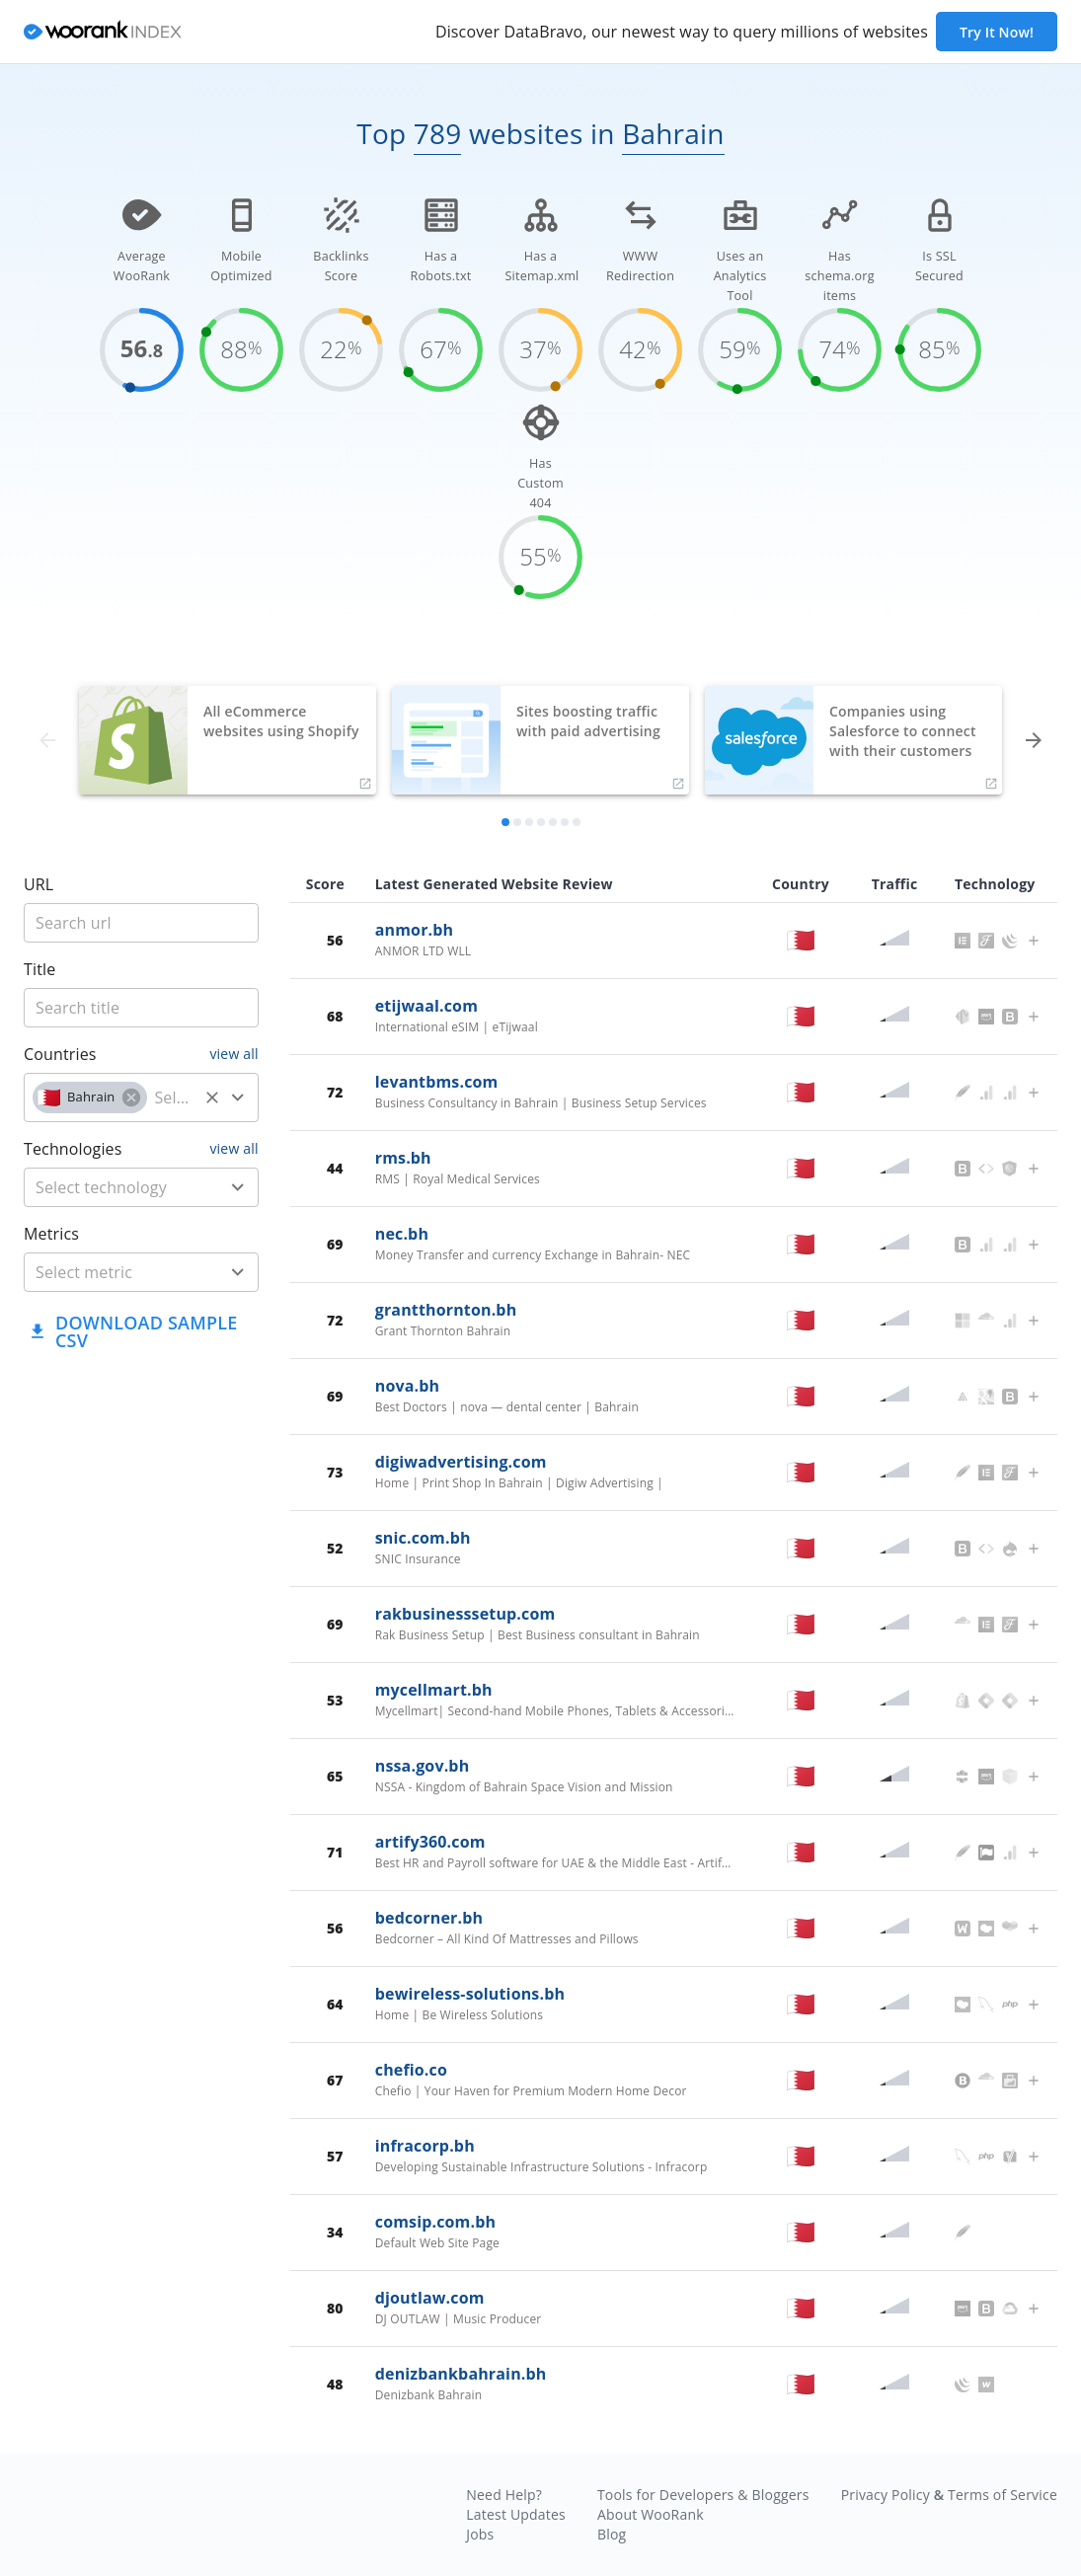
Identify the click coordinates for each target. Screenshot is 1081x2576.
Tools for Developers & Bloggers (703, 2494)
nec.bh (401, 1234)
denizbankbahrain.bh (461, 2374)
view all (233, 1053)
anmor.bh (414, 930)
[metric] (112, 1272)
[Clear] (212, 1097)
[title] (141, 923)
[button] (90, 1097)
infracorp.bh (425, 2146)
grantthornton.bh (446, 1310)
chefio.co (411, 2070)
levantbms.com (437, 1082)
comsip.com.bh (435, 2222)
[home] (103, 32)
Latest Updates (516, 2514)
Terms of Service (1002, 2494)
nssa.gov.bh (422, 1766)
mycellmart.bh (434, 1690)
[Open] (238, 1097)
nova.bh (407, 1386)
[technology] (112, 1187)
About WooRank (650, 2514)
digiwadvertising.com (461, 1462)
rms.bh (403, 1158)
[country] (171, 1097)
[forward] (1033, 740)
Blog (611, 2534)
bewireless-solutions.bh (470, 1994)
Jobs (480, 2534)
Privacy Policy (885, 2494)
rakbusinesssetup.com (465, 1614)
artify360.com (430, 1842)
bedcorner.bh (429, 1918)
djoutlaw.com (430, 2298)
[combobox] (141, 1097)
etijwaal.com (426, 1006)
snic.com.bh (423, 1538)
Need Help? (504, 2494)
